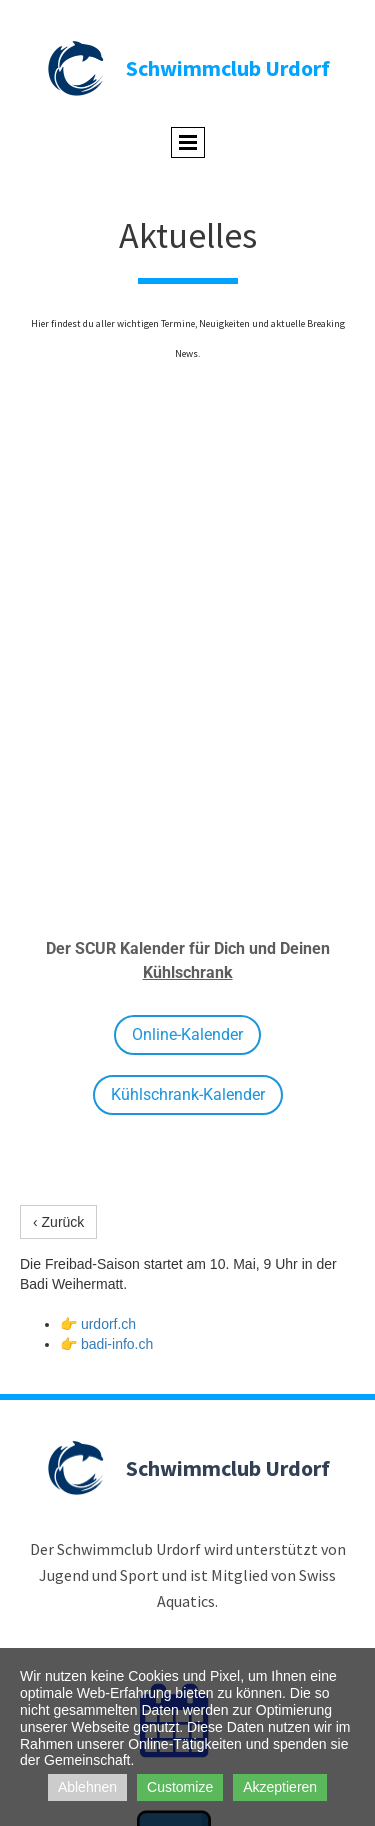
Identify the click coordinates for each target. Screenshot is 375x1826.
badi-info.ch (117, 1344)
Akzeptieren (280, 1787)
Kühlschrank (188, 972)
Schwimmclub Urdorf (228, 68)
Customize (180, 1787)
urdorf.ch (108, 1324)
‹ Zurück (58, 1222)
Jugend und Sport (99, 1575)
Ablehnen (87, 1787)
